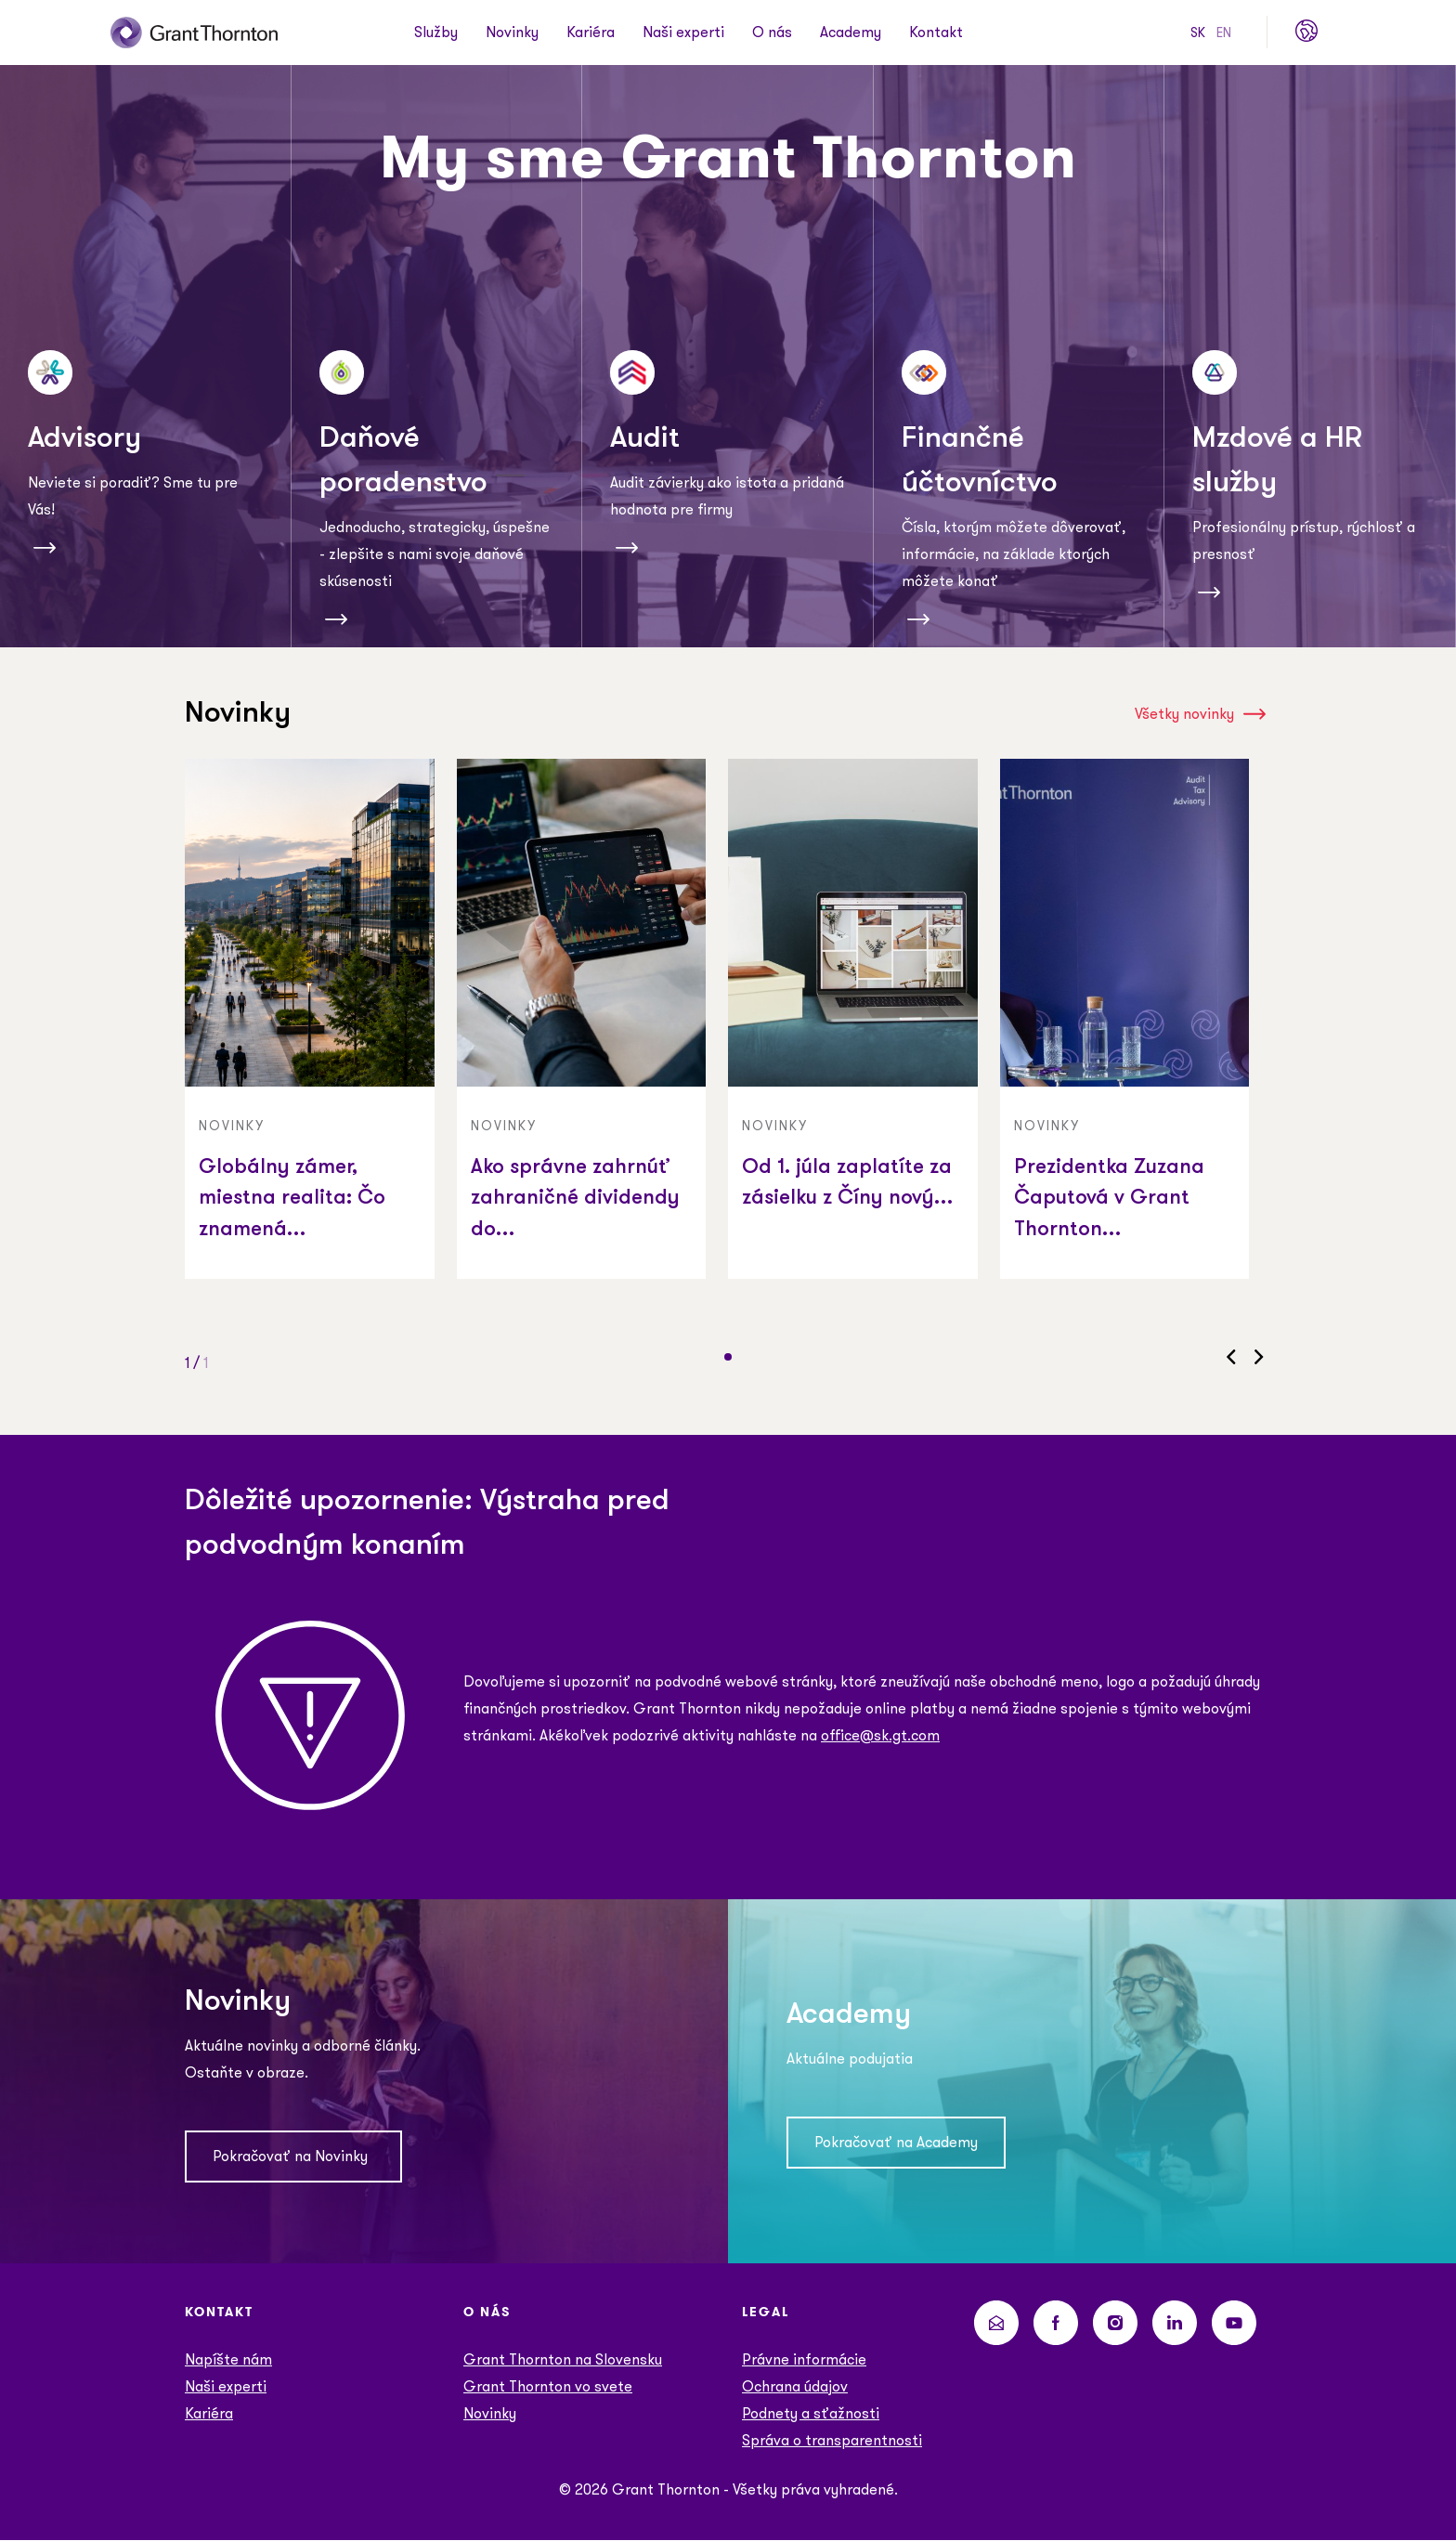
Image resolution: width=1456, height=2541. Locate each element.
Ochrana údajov (795, 2387)
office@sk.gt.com (880, 1735)
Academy (850, 32)
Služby (436, 32)
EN (1223, 32)
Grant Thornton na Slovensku (562, 2360)
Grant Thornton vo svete (547, 2387)
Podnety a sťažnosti (810, 2414)
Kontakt (936, 32)
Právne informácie (804, 2360)
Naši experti (683, 32)
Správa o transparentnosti (832, 2441)
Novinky (512, 32)
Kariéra (590, 32)
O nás (772, 32)
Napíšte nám (228, 2360)
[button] (728, 1357)
